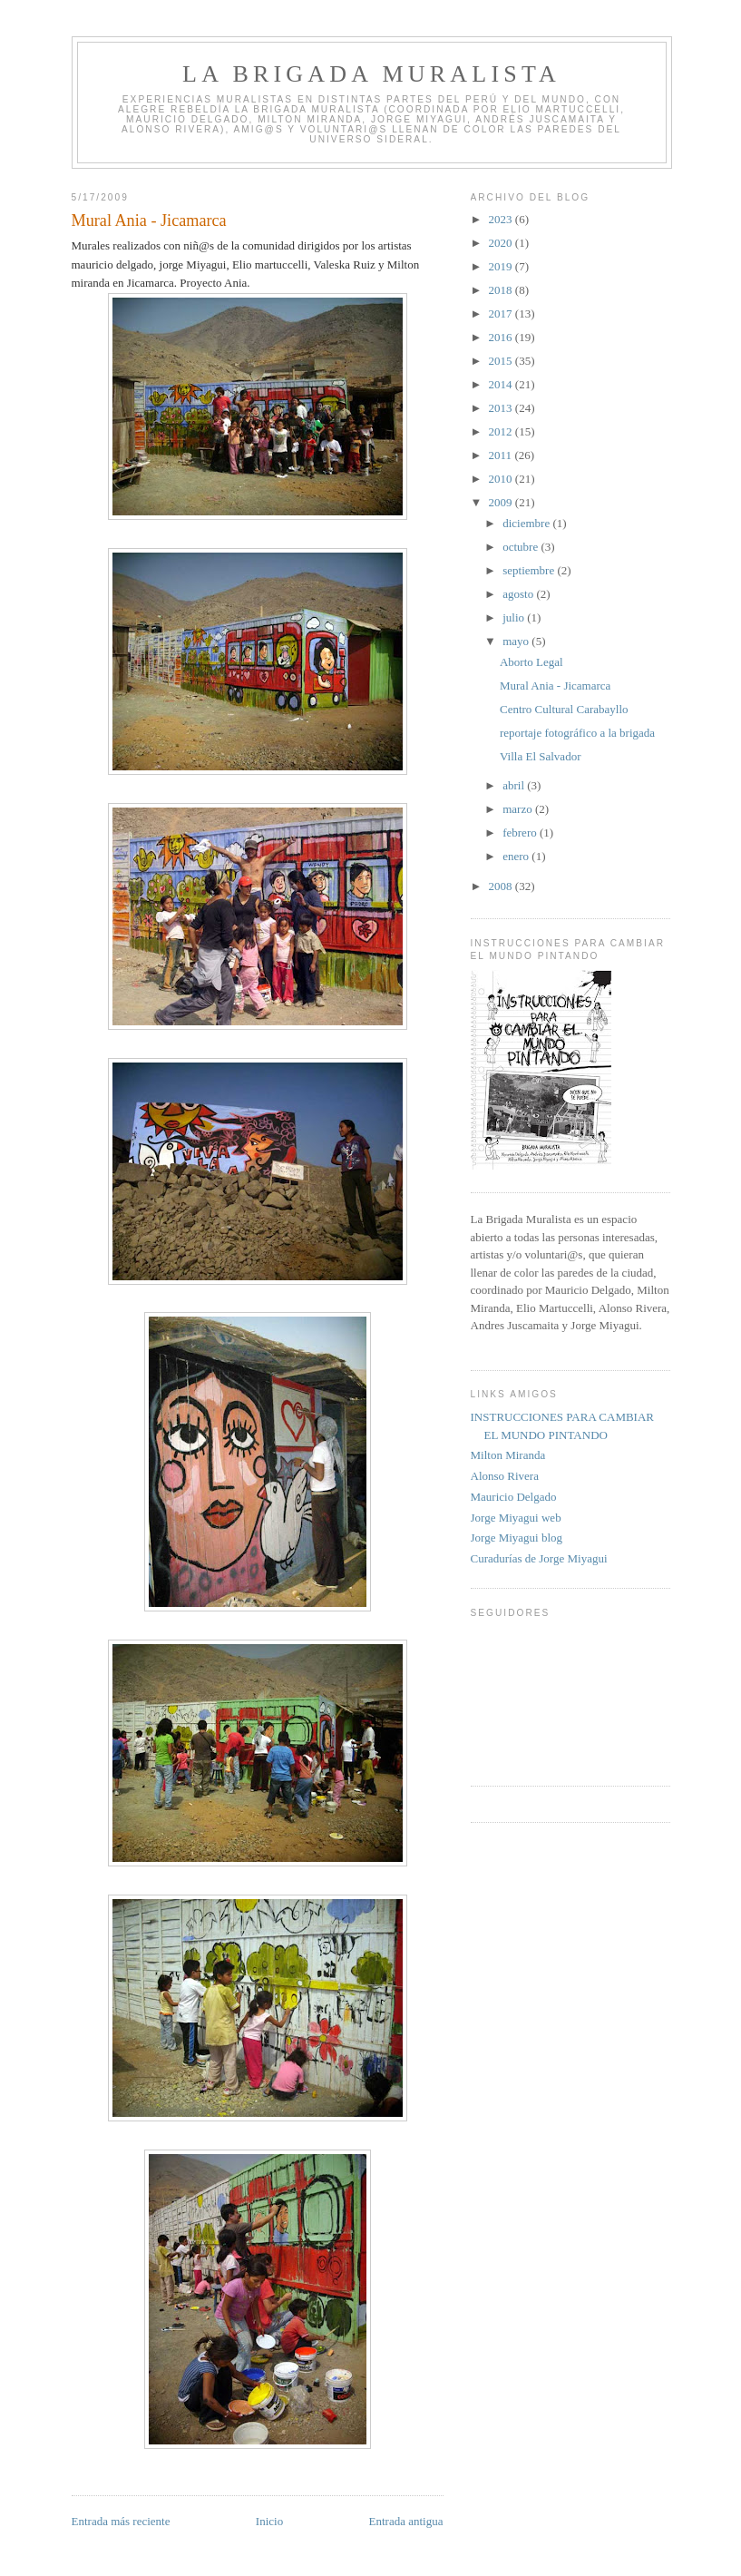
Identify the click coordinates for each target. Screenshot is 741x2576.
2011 (502, 455)
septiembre (529, 570)
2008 (502, 886)
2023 (502, 219)
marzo (518, 809)
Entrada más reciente (121, 2521)
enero (516, 856)
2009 (502, 502)
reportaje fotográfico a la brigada (577, 732)
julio (514, 617)
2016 (502, 337)
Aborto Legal (531, 662)
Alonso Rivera (505, 1476)
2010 (502, 478)
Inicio (269, 2521)
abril (514, 785)
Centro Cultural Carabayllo (564, 709)
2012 (502, 431)
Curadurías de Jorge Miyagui (539, 1558)
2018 (502, 290)
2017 (502, 313)
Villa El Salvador (540, 756)
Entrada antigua (406, 2521)
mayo (516, 641)
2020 (502, 243)
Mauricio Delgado (514, 1496)
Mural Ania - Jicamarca (555, 685)
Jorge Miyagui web (516, 1517)
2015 (502, 360)
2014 (502, 384)
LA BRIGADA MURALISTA (371, 74)
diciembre (527, 523)
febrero (521, 832)
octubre (521, 546)
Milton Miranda (508, 1455)
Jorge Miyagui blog (517, 1537)
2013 (502, 408)
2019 (502, 266)
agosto (519, 594)
